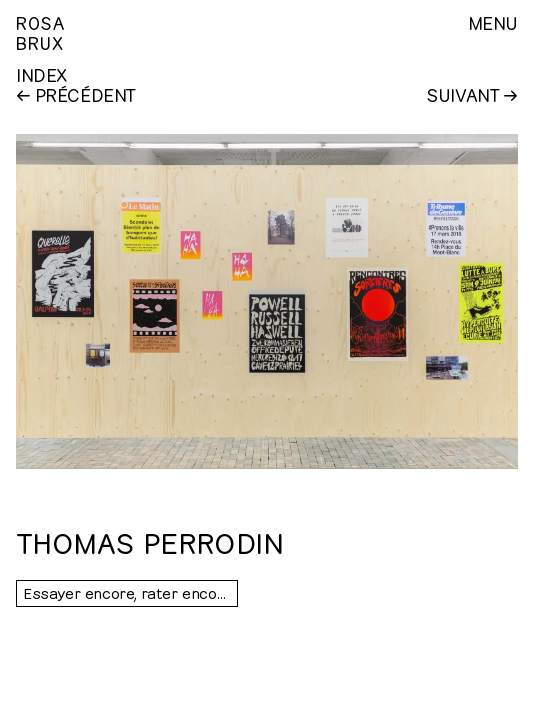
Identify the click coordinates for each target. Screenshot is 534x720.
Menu (493, 22)
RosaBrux (40, 31)
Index (41, 74)
